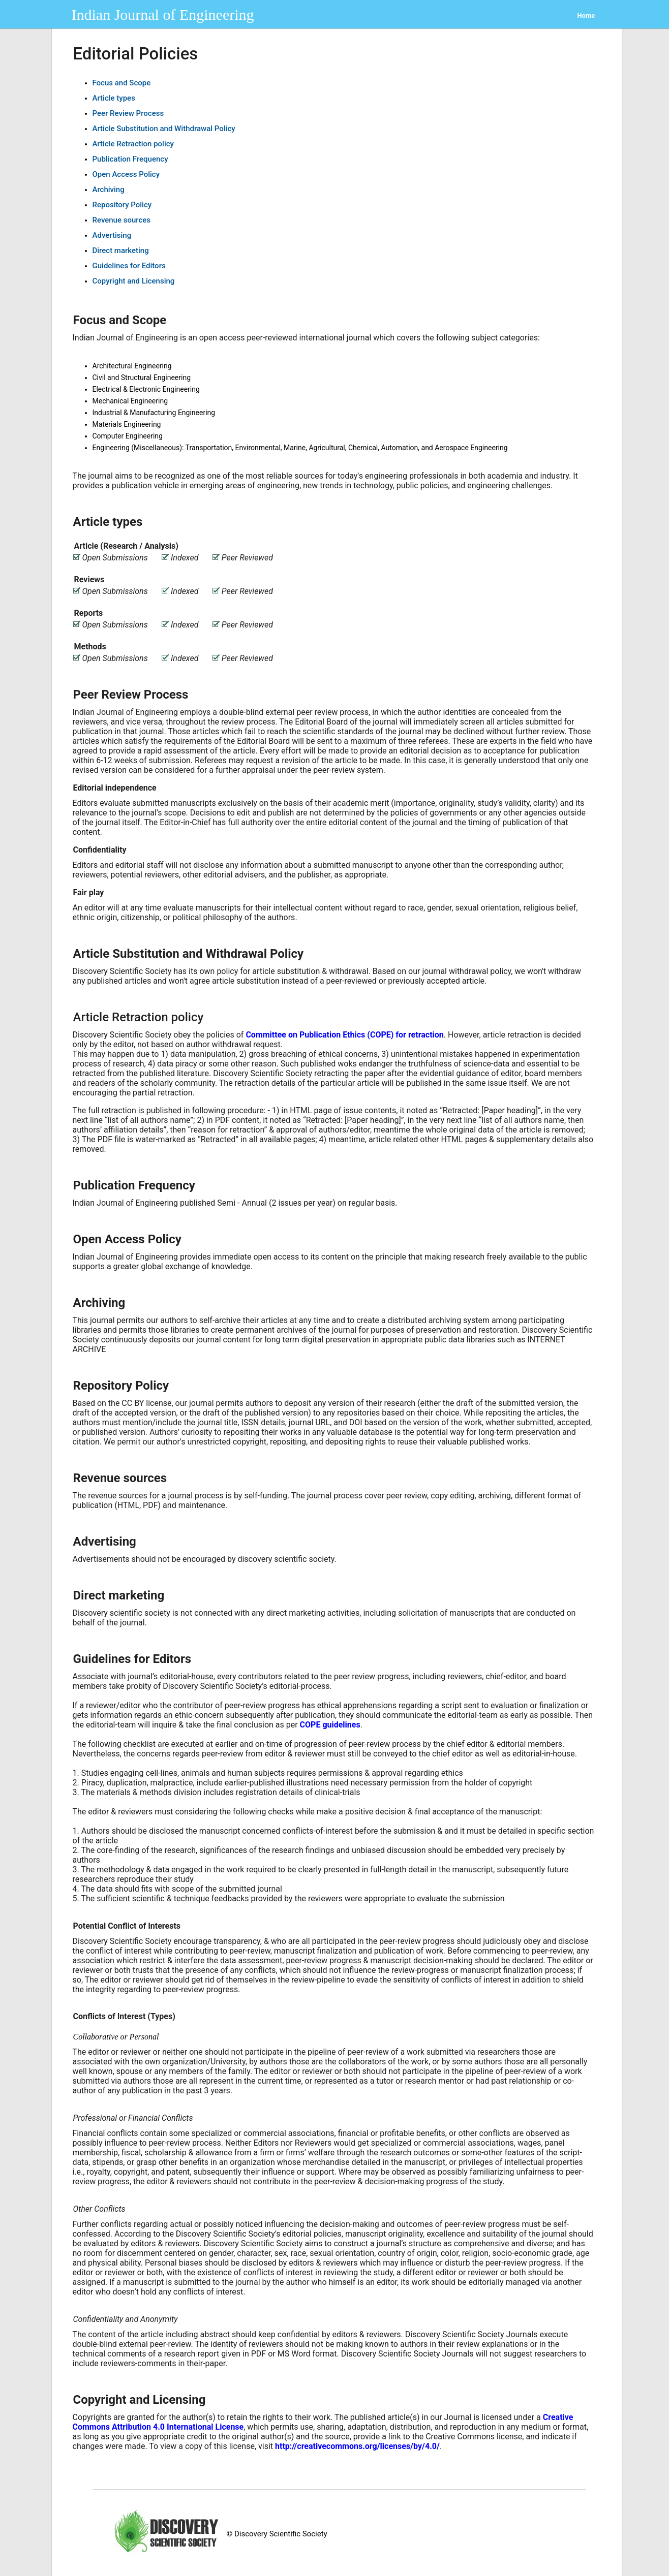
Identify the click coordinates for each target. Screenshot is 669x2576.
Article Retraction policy (133, 143)
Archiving (109, 189)
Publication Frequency (130, 159)
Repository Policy (122, 204)
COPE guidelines (330, 1725)
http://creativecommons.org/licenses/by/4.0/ (357, 2446)
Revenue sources (122, 220)
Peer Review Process (128, 113)
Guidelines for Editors (129, 265)
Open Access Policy (126, 174)
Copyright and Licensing (134, 281)
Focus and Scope (122, 82)
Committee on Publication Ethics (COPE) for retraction (344, 1035)
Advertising (112, 235)
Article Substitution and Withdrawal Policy (164, 128)
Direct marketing (121, 250)
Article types (114, 98)
